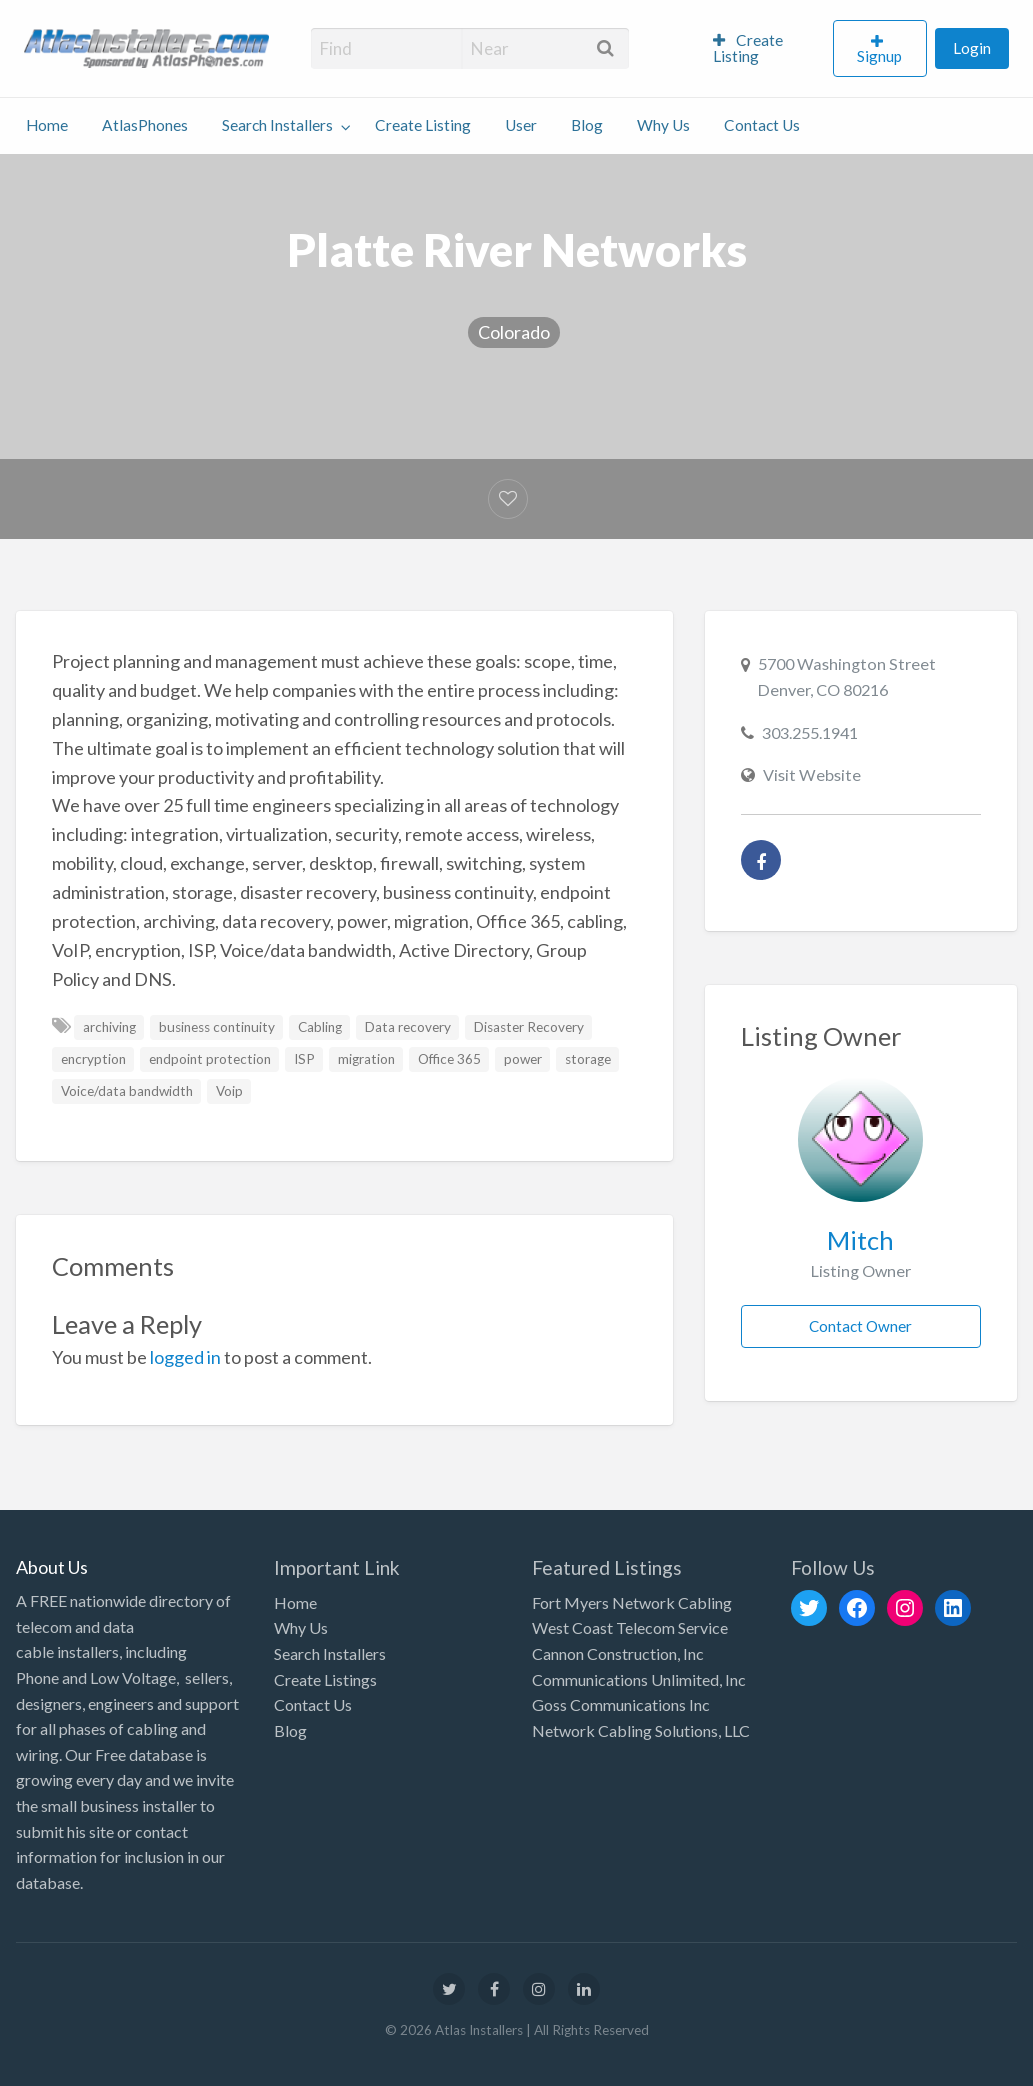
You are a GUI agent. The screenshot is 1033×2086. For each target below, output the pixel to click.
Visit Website (812, 774)
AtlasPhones (145, 125)
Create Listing (748, 48)
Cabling (320, 1027)
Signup (879, 56)
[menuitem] (764, 49)
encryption (93, 1059)
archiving (109, 1027)
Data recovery (408, 1027)
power (523, 1059)
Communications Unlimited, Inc (639, 1679)
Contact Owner (860, 1326)
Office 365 (449, 1059)
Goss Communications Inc (621, 1704)
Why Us (663, 125)
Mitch (860, 1240)
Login (972, 48)
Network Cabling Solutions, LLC (641, 1730)
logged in (185, 1357)
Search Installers (277, 125)
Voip (229, 1091)
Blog (587, 125)
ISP (304, 1059)
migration (366, 1059)
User (521, 125)
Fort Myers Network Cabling (632, 1602)
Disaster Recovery (529, 1027)
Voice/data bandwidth (127, 1091)
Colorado (514, 332)
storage (588, 1059)
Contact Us (762, 125)
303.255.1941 (810, 732)
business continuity (217, 1027)
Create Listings (325, 1679)
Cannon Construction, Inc (618, 1653)
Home (47, 125)
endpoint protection (210, 1059)
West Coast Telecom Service (630, 1627)
